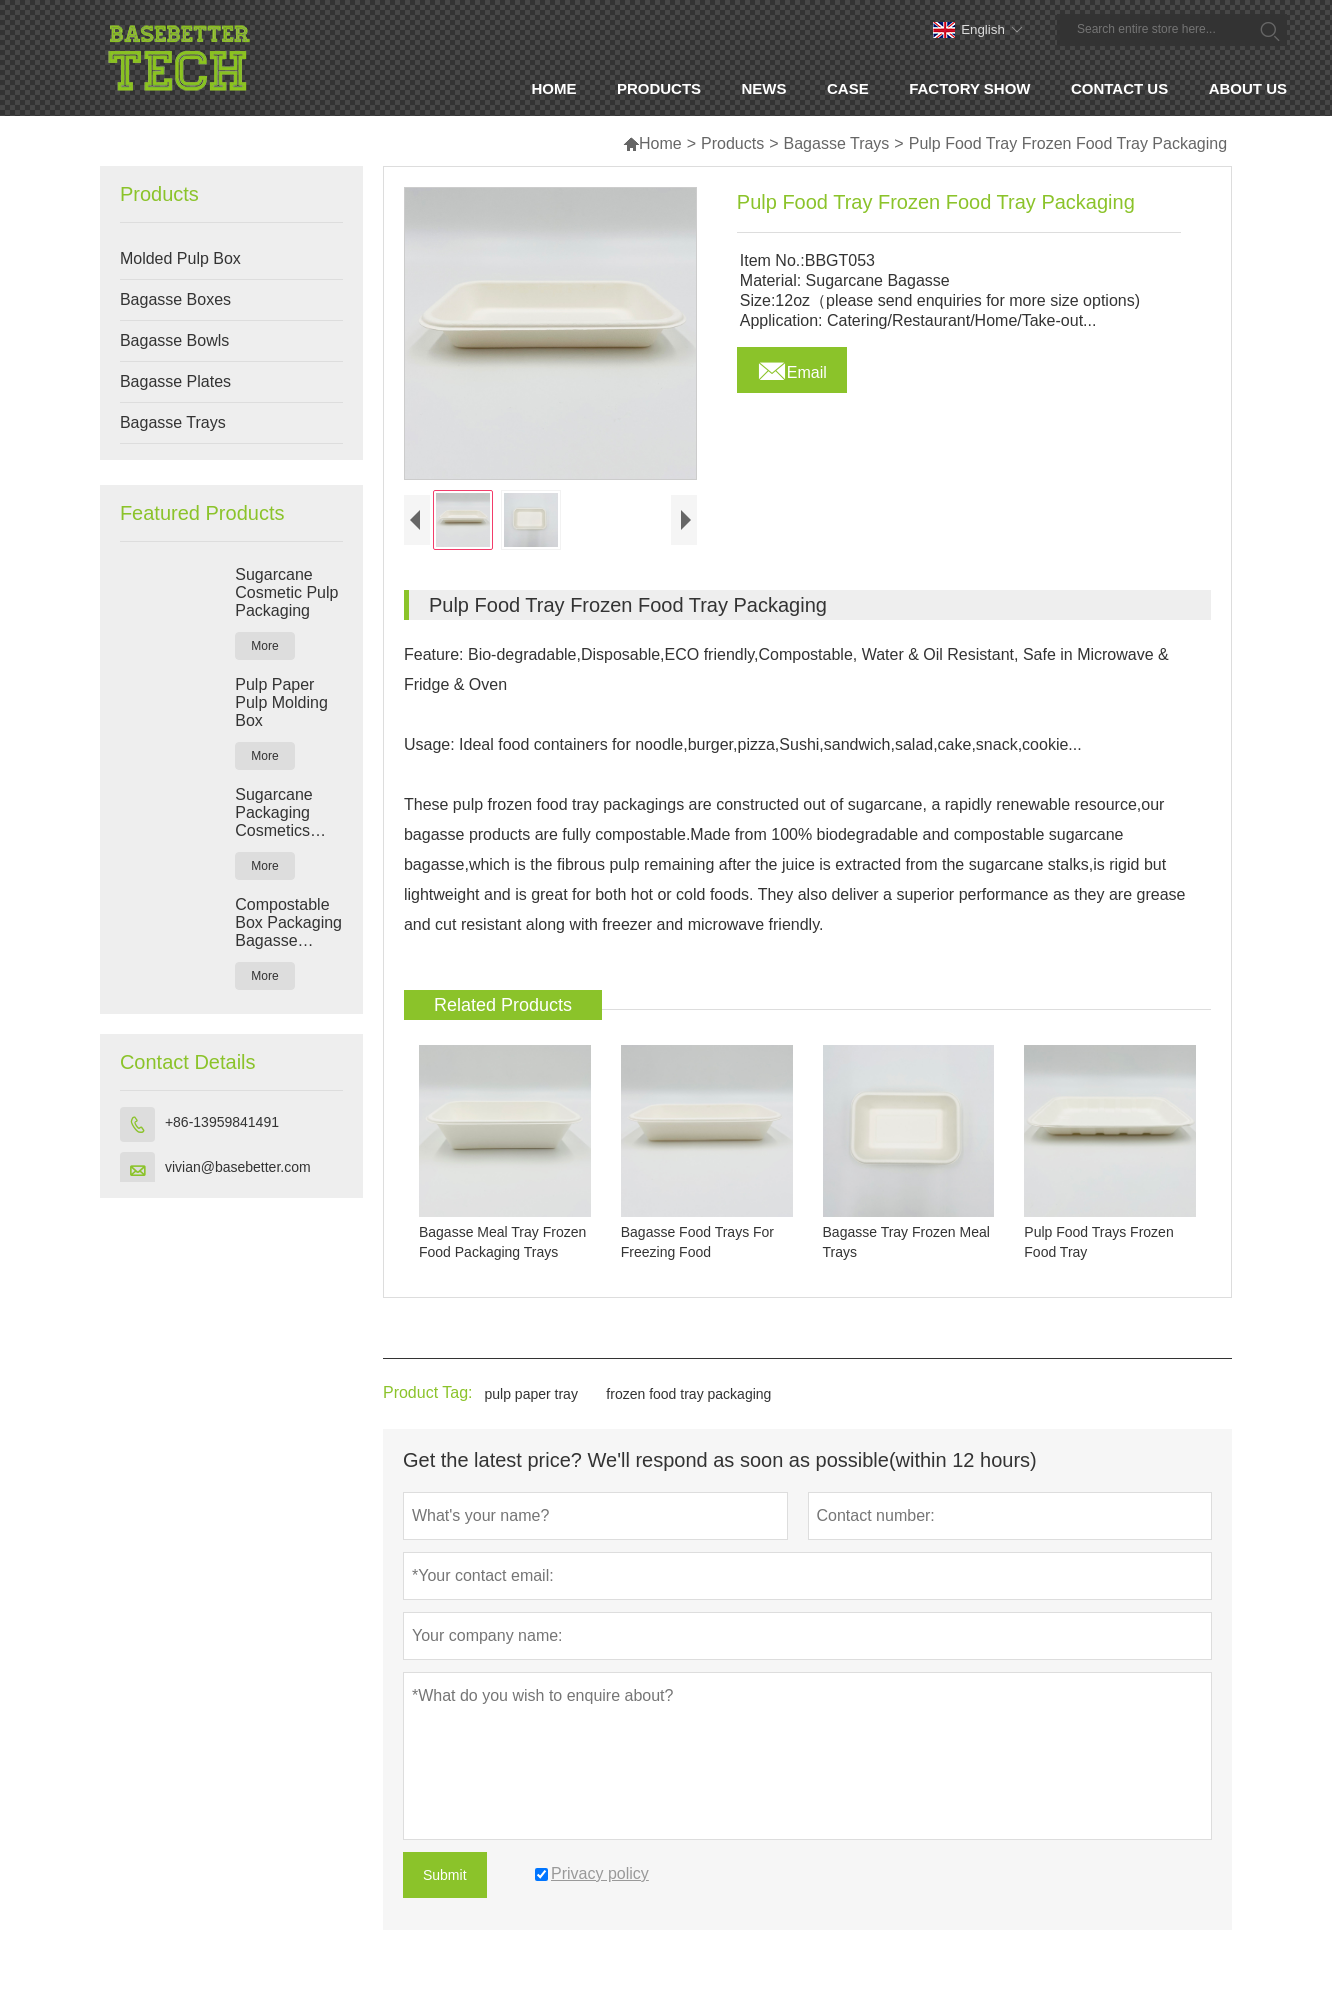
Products (732, 143)
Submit (445, 1875)
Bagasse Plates (175, 381)
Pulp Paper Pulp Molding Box (281, 702)
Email (792, 367)
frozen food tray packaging (688, 1394)
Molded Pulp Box (180, 258)
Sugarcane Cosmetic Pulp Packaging (286, 592)
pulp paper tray (531, 1394)
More (264, 646)
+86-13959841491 (222, 1122)
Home (652, 143)
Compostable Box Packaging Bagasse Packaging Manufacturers (288, 923)
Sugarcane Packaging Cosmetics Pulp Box (273, 813)
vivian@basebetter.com (238, 1167)
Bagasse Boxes (175, 299)
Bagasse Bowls (174, 340)
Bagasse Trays (837, 143)
